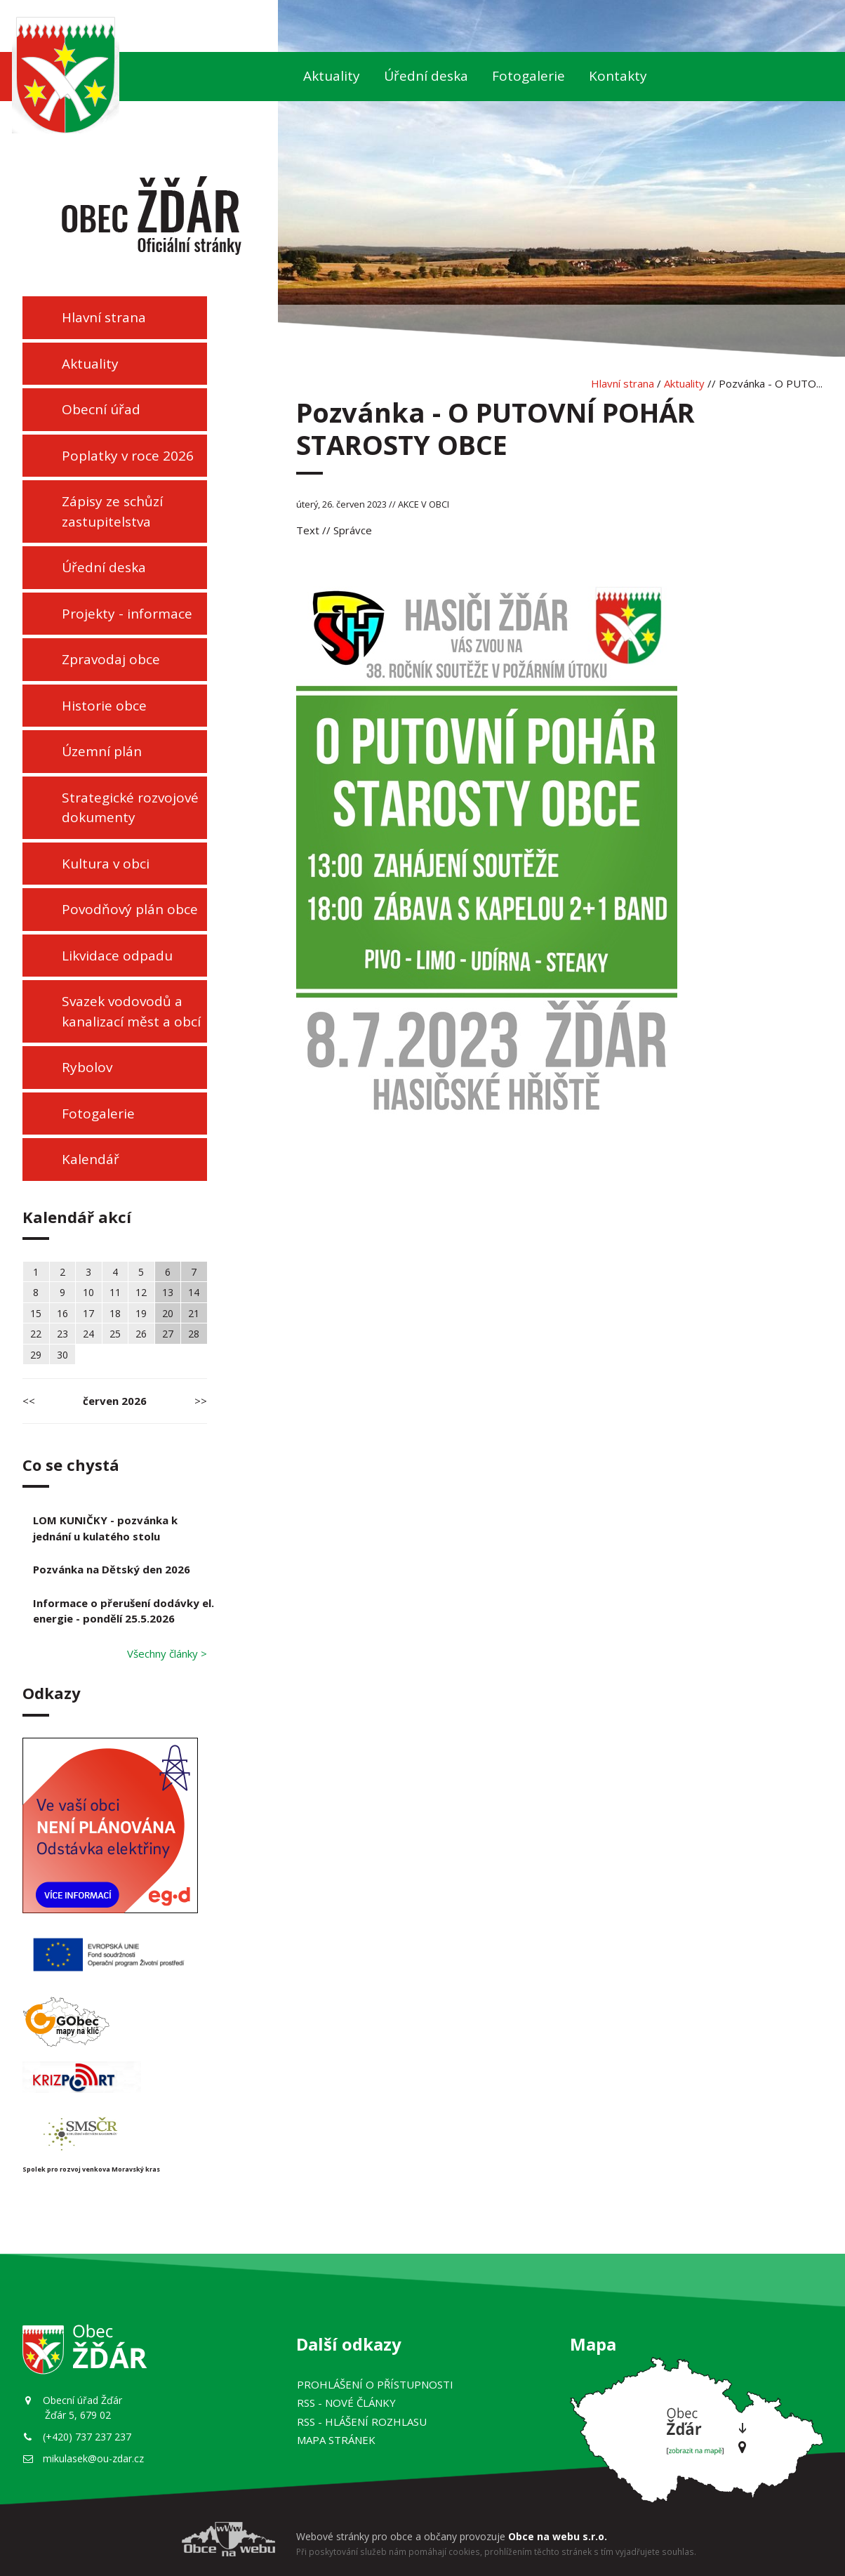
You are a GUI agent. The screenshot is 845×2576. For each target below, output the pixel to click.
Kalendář (90, 1159)
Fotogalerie (528, 76)
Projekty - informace (127, 614)
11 (115, 1292)
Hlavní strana (104, 317)
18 (115, 1313)
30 (62, 1354)
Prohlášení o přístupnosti (375, 2384)
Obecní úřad (101, 409)
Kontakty (618, 76)
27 (167, 1333)
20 (167, 1313)
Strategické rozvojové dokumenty (130, 807)
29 (35, 1354)
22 (35, 1333)
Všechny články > (167, 1653)
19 (141, 1313)
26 (141, 1333)
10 (88, 1292)
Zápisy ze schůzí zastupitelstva (112, 511)
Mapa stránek (336, 2440)
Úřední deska (426, 76)
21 (193, 1313)
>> (200, 1401)
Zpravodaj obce (111, 659)
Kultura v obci (105, 863)
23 (62, 1333)
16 (62, 1313)
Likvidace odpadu (117, 955)
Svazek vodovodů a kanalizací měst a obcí (131, 1011)
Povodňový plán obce (130, 909)
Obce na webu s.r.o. (557, 2536)
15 (35, 1313)
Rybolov (87, 1067)
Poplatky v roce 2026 (128, 456)
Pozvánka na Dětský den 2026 (111, 1569)
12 (141, 1292)
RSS (346, 2403)
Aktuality (331, 76)
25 (115, 1333)
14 (193, 1292)
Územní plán (102, 751)
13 (167, 1292)
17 (88, 1313)
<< (28, 1401)
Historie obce (104, 705)
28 (193, 1333)
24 (88, 1333)
